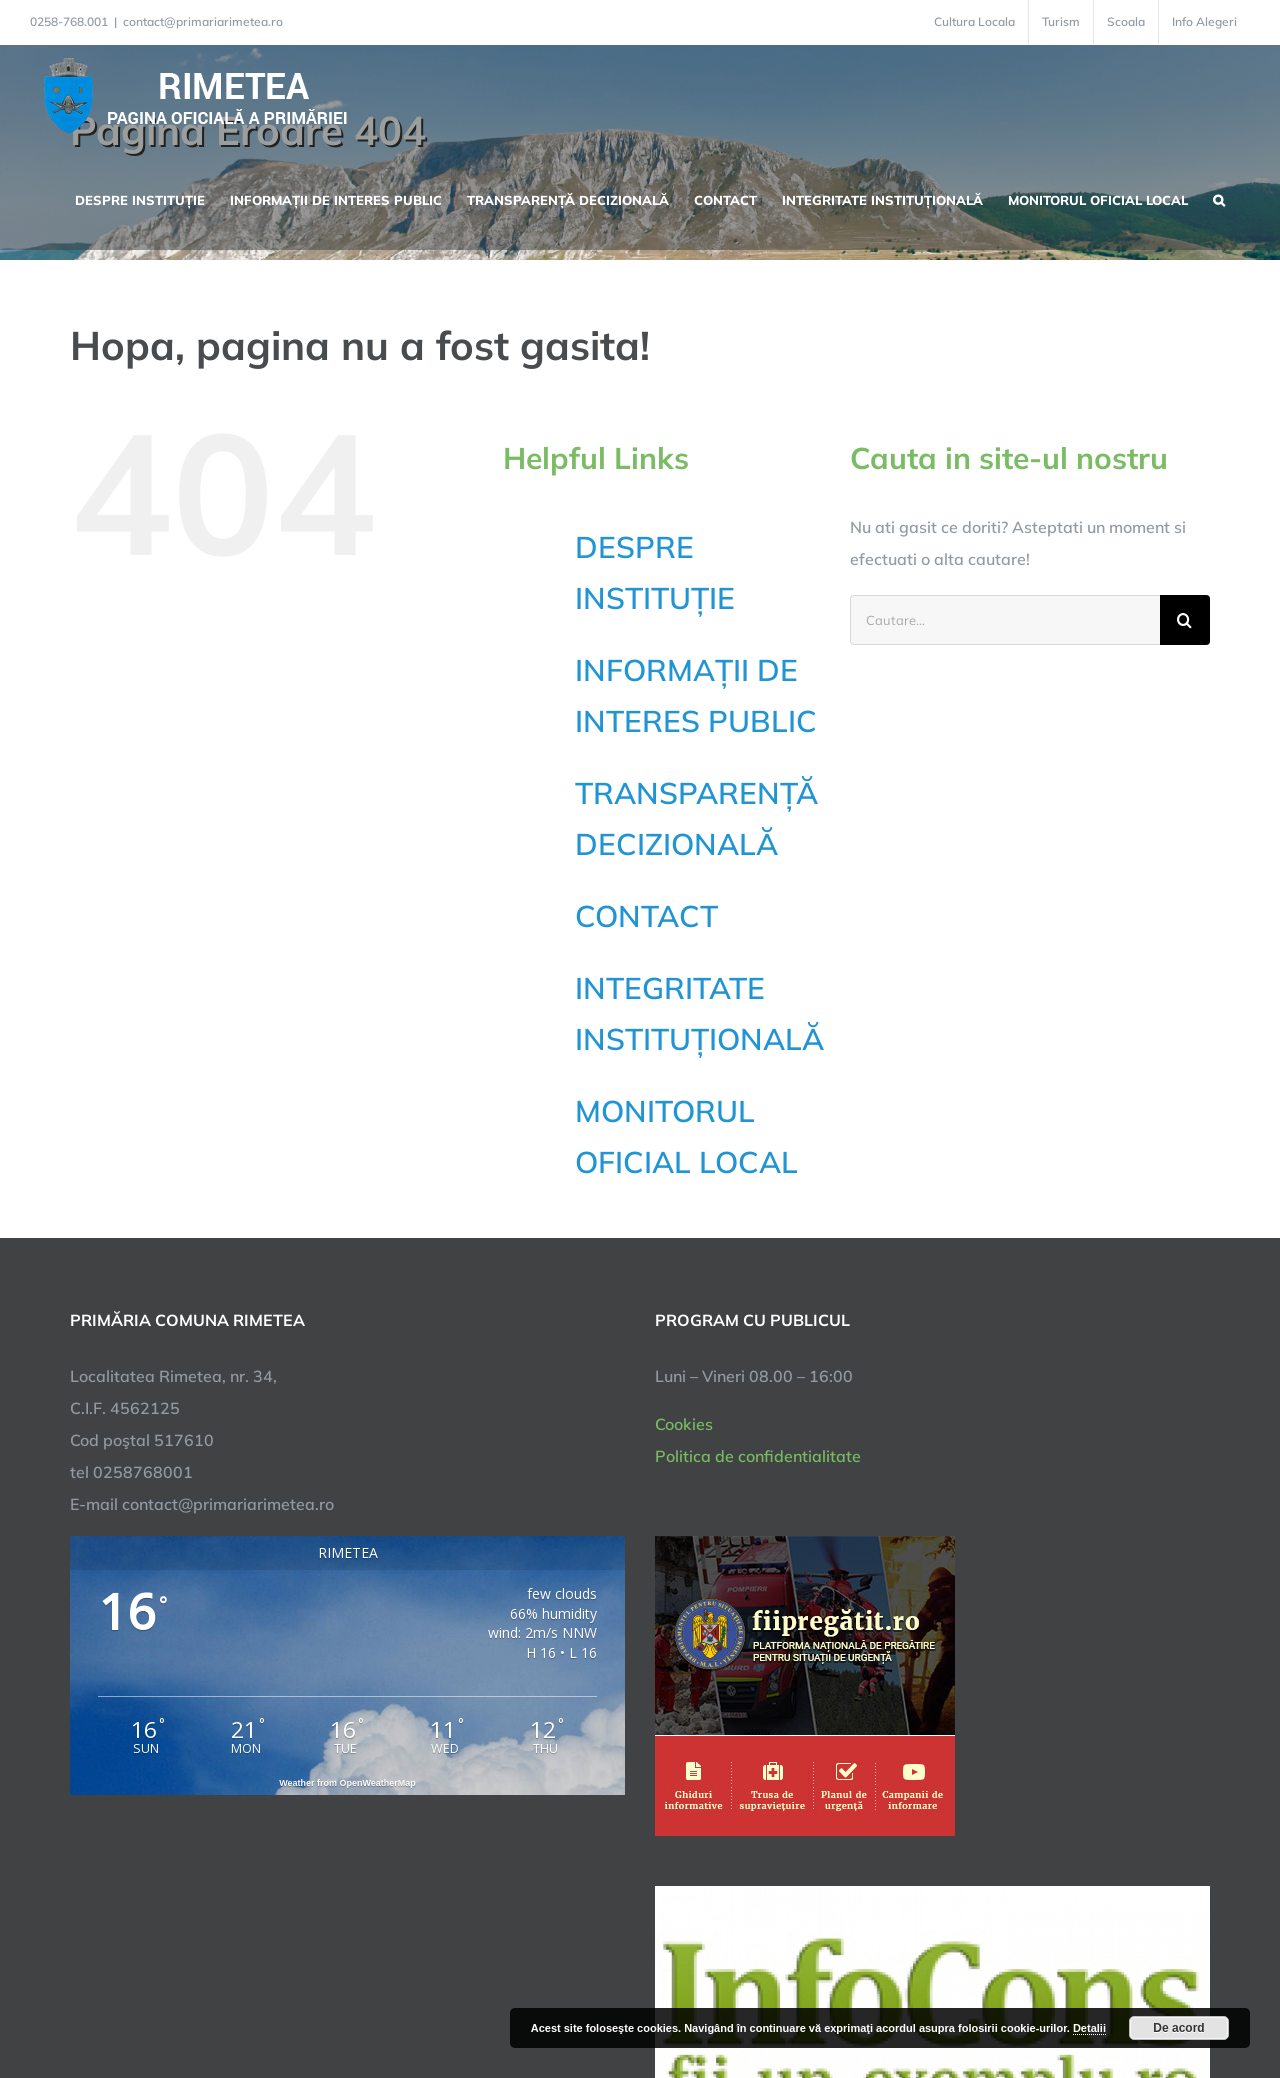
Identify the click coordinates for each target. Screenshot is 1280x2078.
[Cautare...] (1005, 620)
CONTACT (646, 916)
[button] (1219, 198)
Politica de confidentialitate (758, 1456)
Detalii (1089, 2028)
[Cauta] (1185, 620)
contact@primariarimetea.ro (203, 21)
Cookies (684, 1424)
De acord (1178, 2028)
